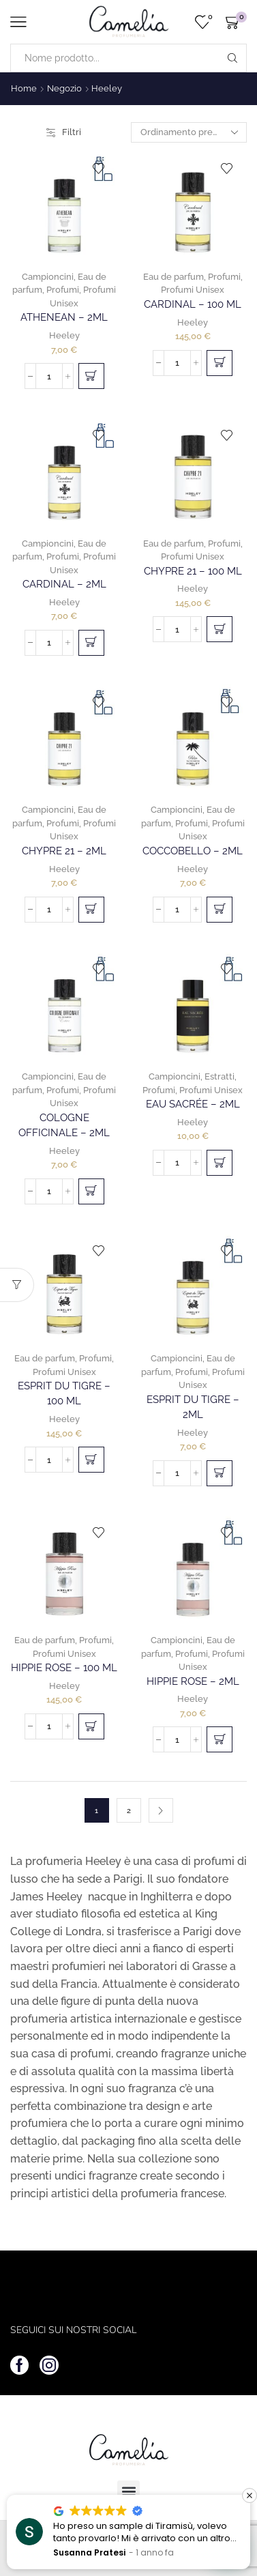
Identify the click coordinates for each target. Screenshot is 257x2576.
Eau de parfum (173, 277)
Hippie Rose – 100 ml (64, 1667)
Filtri (63, 132)
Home (24, 88)
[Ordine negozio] (189, 132)
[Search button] (232, 58)
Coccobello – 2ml (192, 850)
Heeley (64, 335)
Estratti (220, 1076)
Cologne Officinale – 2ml (64, 1125)
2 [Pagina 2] (129, 1810)
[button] (91, 376)
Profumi (62, 290)
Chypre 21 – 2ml (64, 850)
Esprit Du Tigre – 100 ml (64, 1393)
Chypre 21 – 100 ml (193, 571)
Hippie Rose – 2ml (193, 1681)
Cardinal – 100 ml (192, 304)
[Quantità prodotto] (49, 376)
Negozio (64, 88)
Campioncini (48, 277)
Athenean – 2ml (64, 317)
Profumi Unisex (192, 290)
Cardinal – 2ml (64, 584)
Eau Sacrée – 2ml (193, 1104)
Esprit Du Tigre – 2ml (193, 1406)
